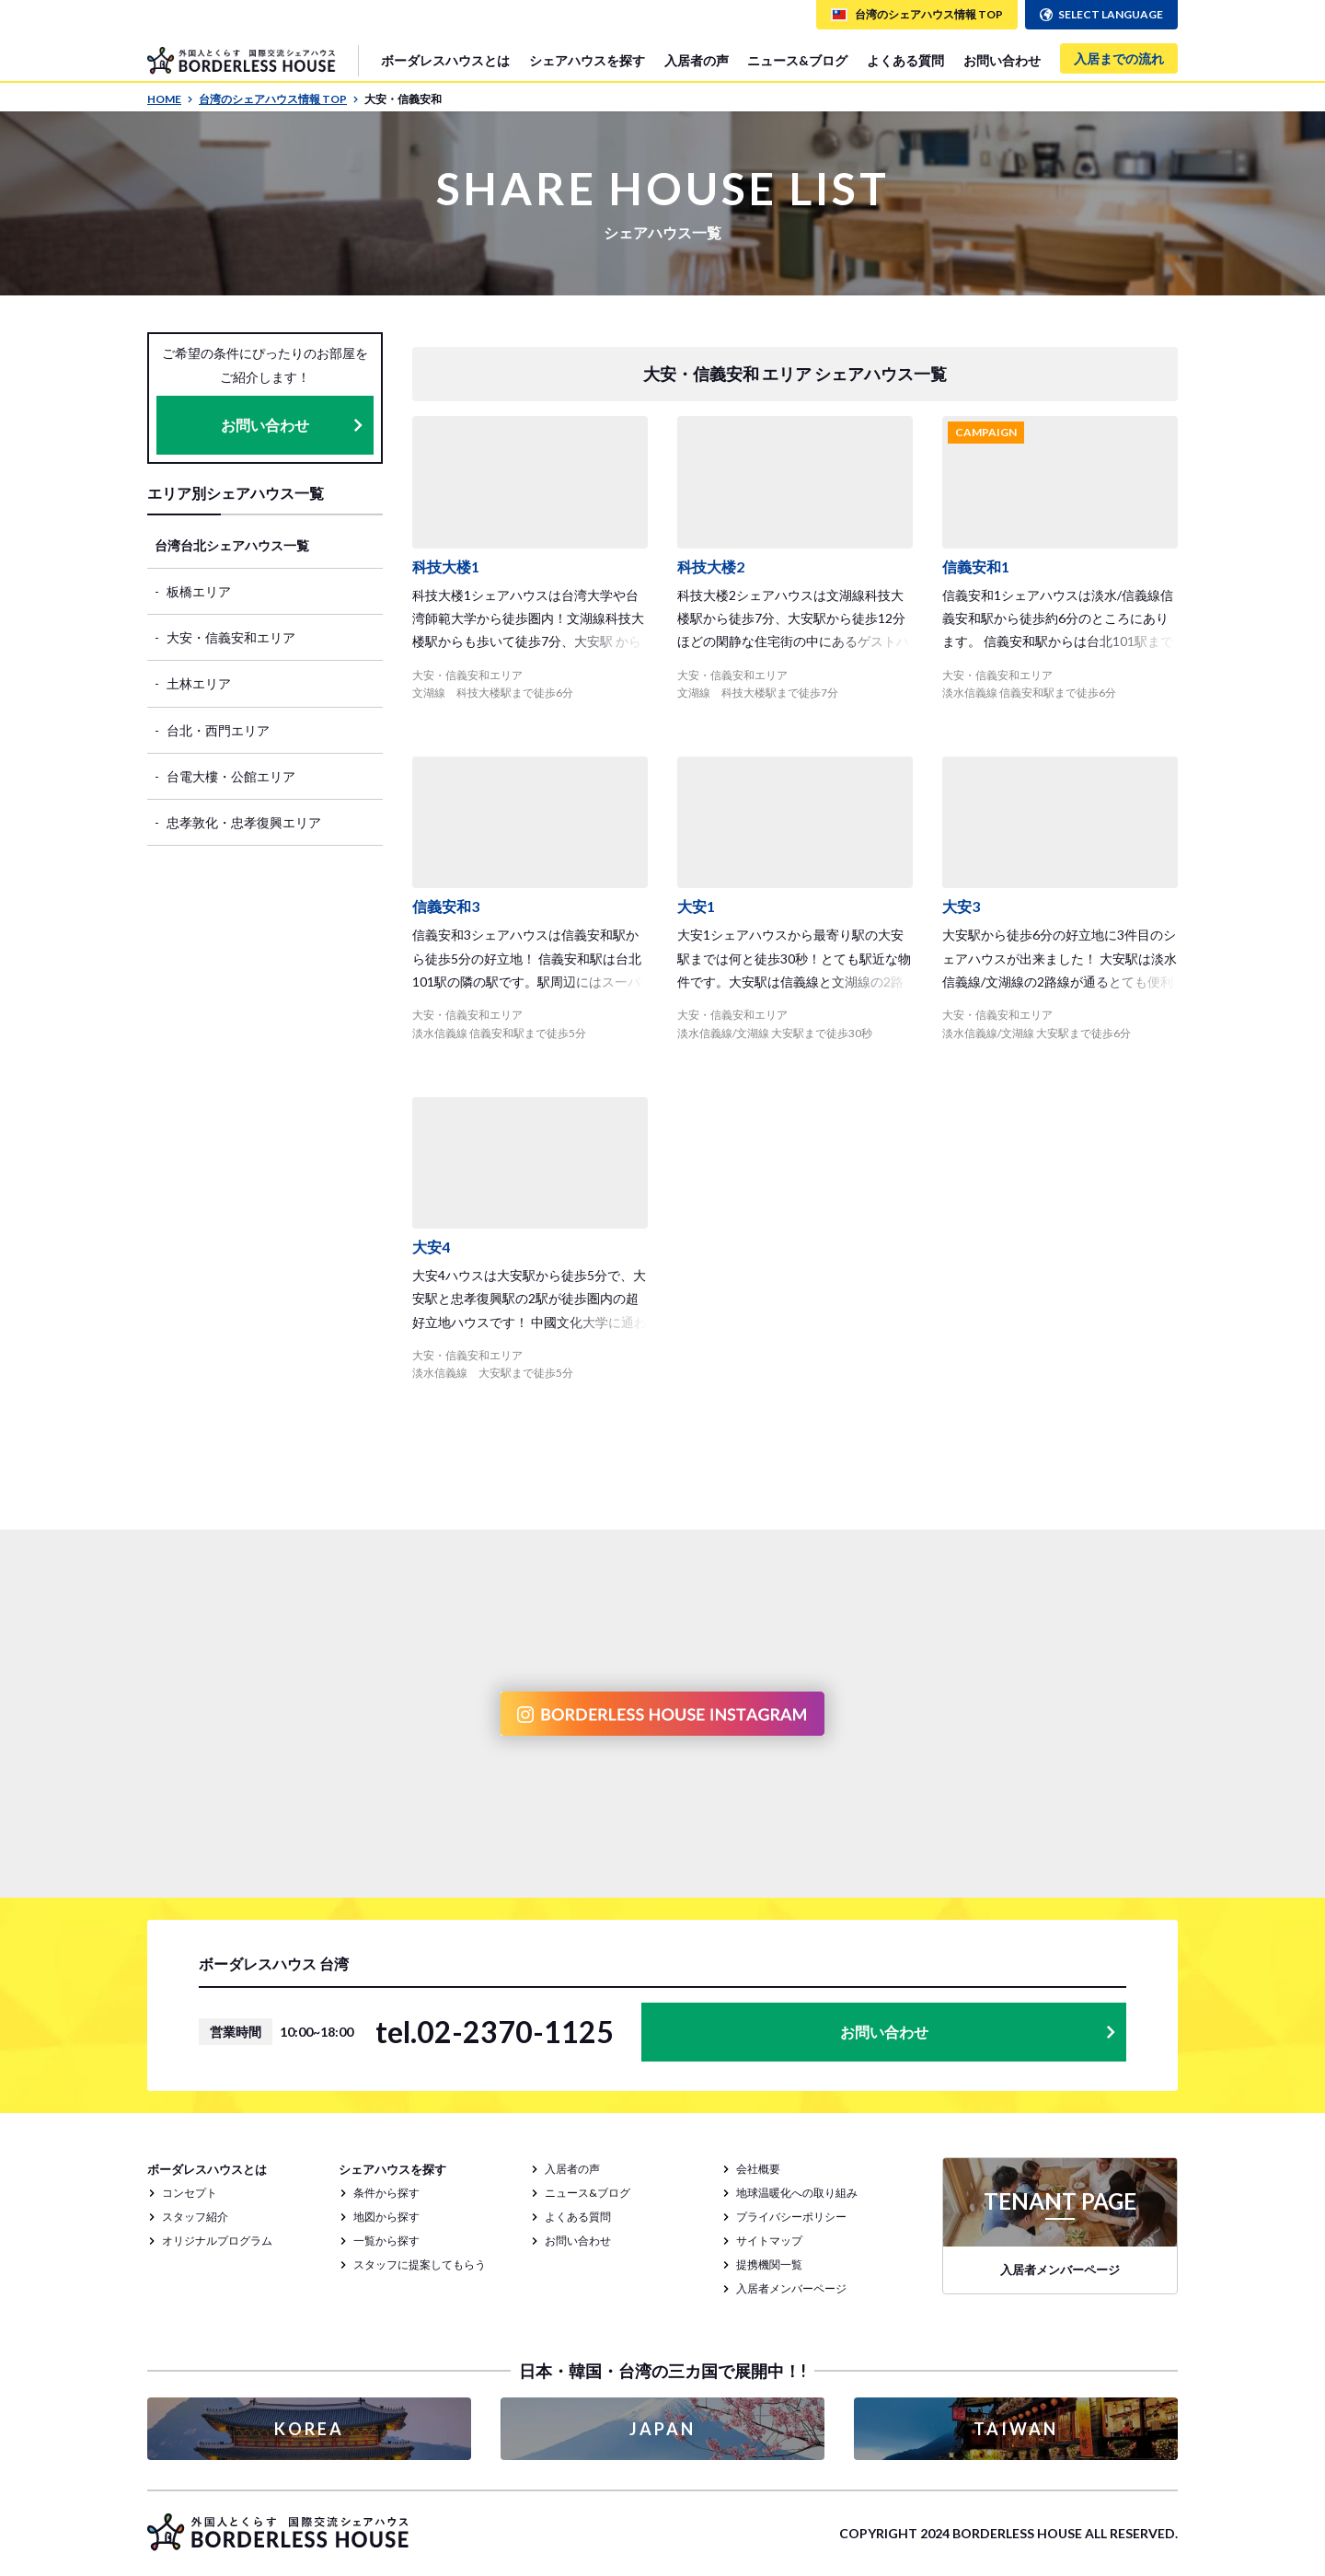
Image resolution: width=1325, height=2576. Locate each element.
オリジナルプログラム (217, 2240)
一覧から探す (386, 2240)
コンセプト (189, 2193)
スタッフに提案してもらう (419, 2264)
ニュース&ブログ (797, 60)
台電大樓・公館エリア (231, 776)
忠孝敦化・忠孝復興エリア (244, 822)
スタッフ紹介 (195, 2217)
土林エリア (199, 683)
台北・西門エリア (218, 730)
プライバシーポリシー (791, 2217)
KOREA (309, 2429)
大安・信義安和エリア (231, 637)
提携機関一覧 (769, 2264)
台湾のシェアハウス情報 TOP (279, 99)
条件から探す (386, 2193)
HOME (170, 99)
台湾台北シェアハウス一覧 (232, 545)
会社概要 (758, 2169)
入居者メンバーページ (791, 2288)
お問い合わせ (1002, 60)
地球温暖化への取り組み (797, 2193)
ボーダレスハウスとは (445, 60)
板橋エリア (199, 591)
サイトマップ (769, 2240)
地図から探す (386, 2217)
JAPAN (662, 2429)
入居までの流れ (1119, 58)
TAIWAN (1016, 2429)
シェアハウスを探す (587, 60)
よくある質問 (905, 60)
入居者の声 (696, 60)
